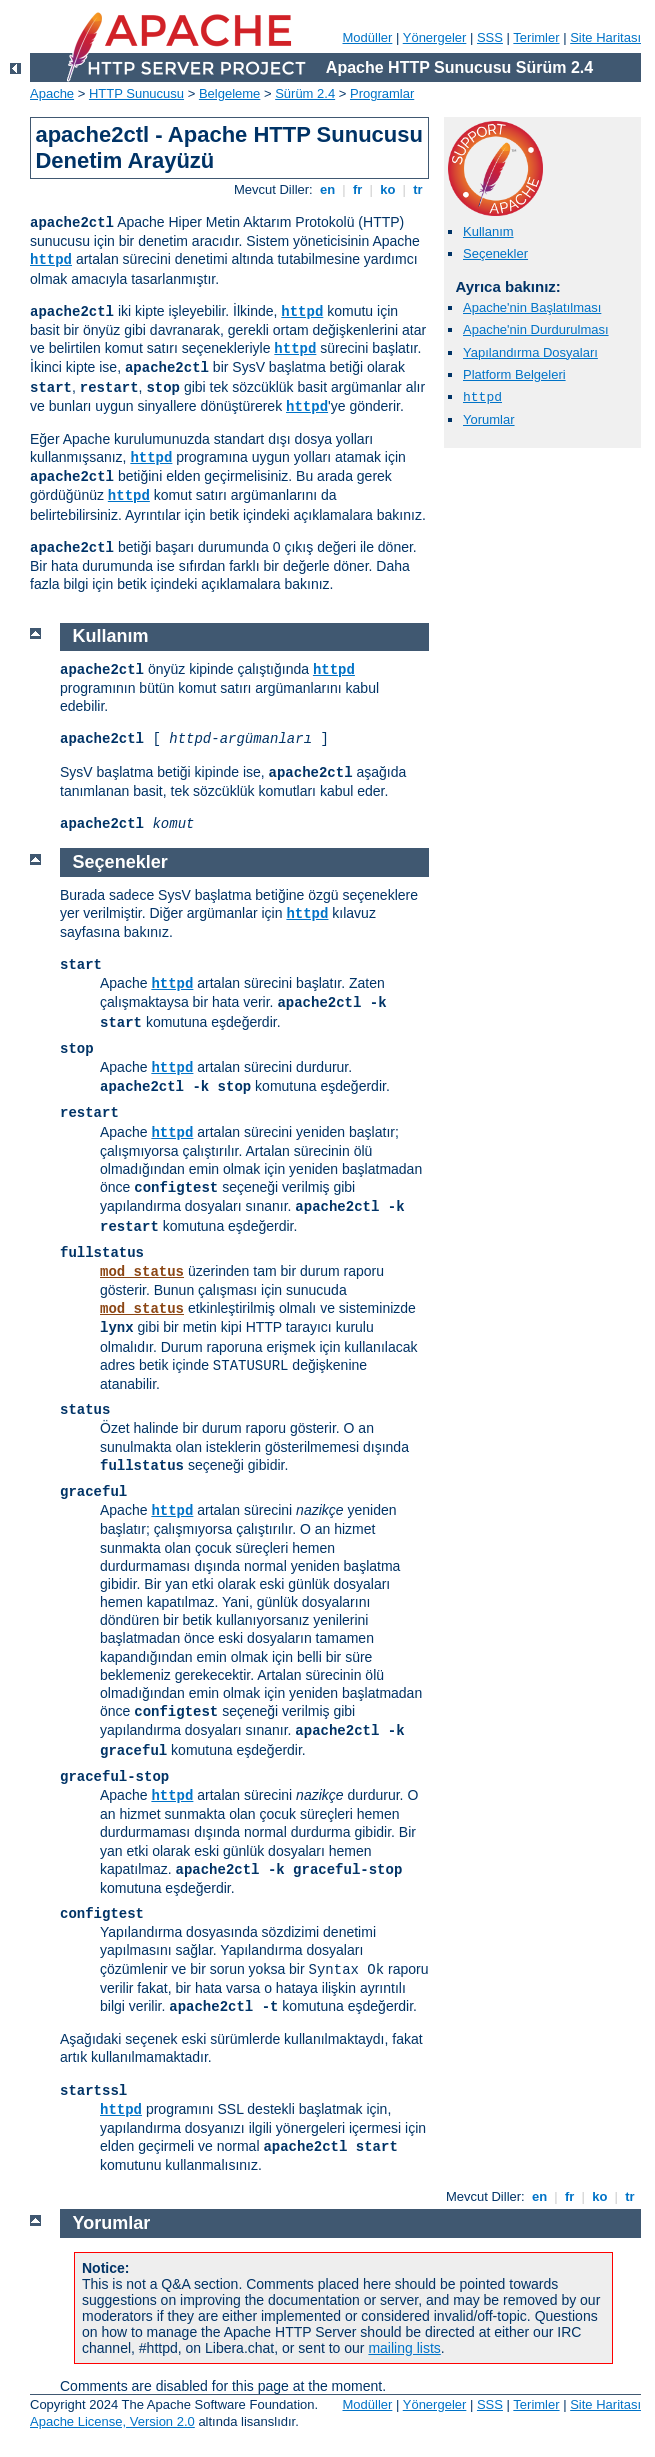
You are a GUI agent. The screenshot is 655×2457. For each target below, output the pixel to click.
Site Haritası (605, 37)
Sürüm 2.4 (305, 93)
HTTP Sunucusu (136, 93)
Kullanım (488, 231)
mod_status (142, 1272)
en (327, 189)
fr (357, 189)
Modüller (368, 37)
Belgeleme (229, 93)
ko (388, 189)
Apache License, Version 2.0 (112, 2421)
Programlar (382, 93)
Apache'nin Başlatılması (532, 307)
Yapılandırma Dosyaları (530, 352)
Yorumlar (489, 419)
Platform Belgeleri (514, 374)
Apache (52, 93)
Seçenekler (495, 253)
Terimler (536, 37)
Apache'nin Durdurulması (536, 329)
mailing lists (404, 2348)
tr (418, 189)
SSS (490, 37)
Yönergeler (435, 37)
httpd (51, 260)
